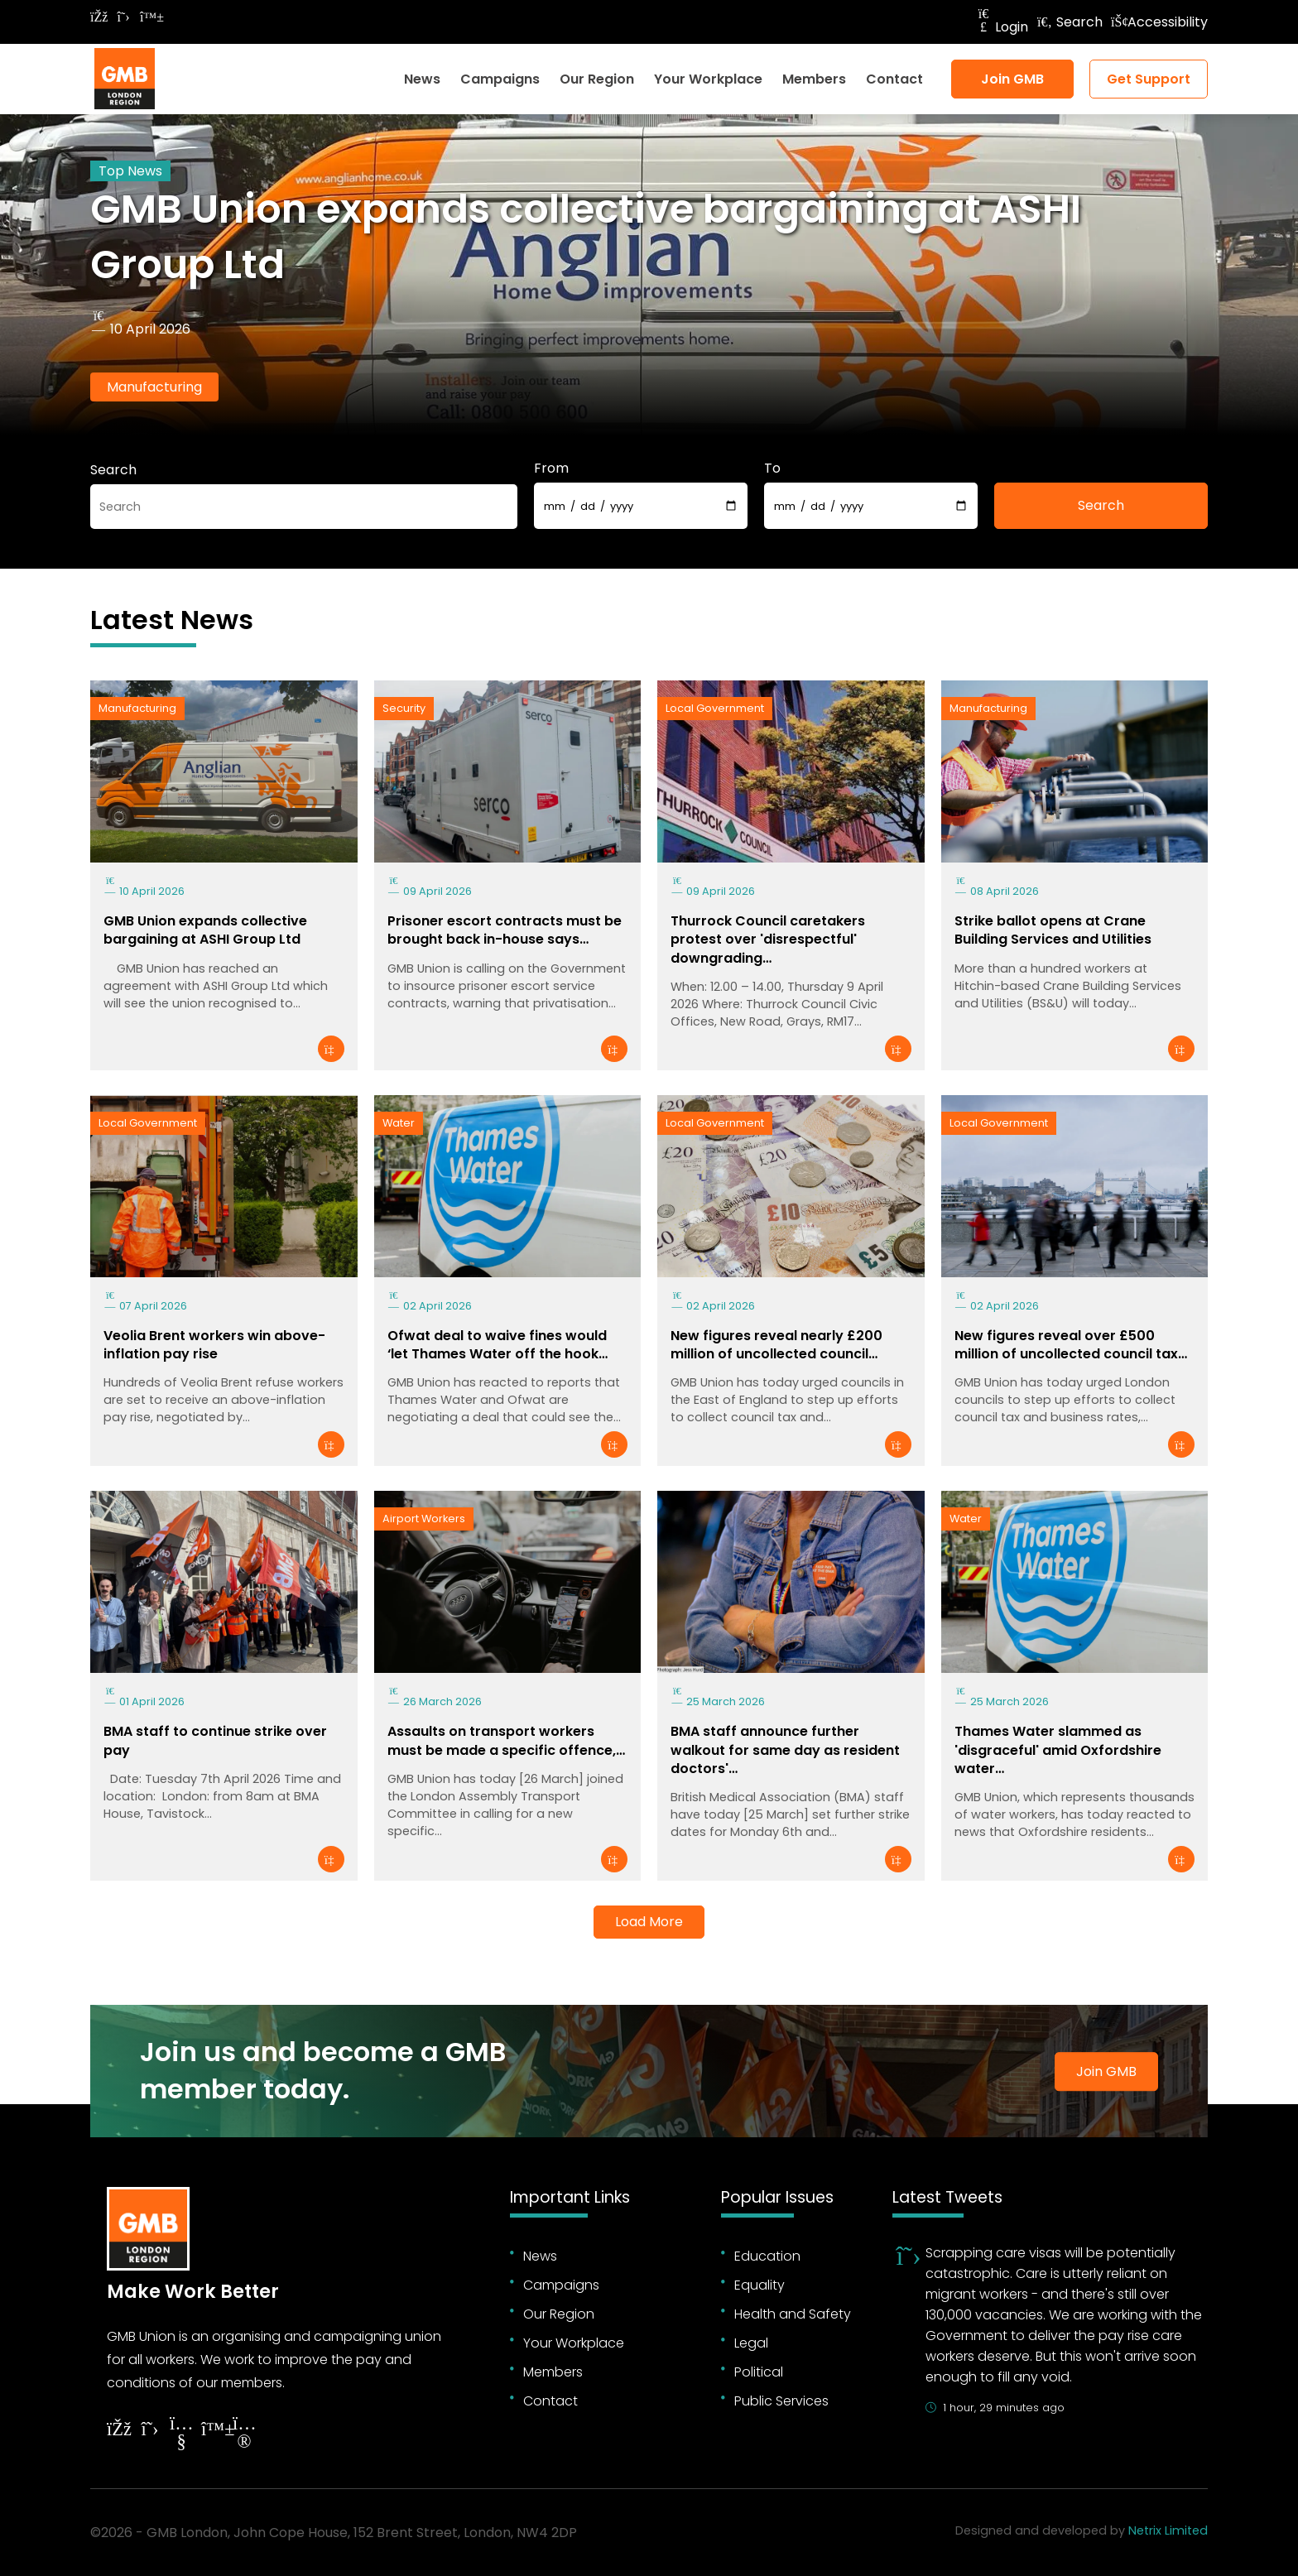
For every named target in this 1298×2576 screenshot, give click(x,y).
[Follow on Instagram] (244, 2435)
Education (767, 2256)
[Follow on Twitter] (123, 17)
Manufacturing (154, 386)
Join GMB (1012, 79)
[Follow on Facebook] (98, 17)
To (772, 468)
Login (1001, 26)
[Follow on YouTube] (181, 2435)
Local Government (715, 708)
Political (758, 2371)
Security (403, 708)
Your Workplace (708, 79)
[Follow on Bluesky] (148, 17)
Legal (751, 2343)
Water (398, 1123)
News (422, 79)
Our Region (597, 79)
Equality (759, 2285)
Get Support (1148, 79)
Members (814, 79)
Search (1069, 21)
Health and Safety (792, 2314)
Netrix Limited (1168, 2530)
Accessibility (1159, 21)
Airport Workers (423, 1518)
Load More (649, 1921)
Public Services (781, 2400)
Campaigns (500, 79)
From (551, 468)
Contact (894, 79)
